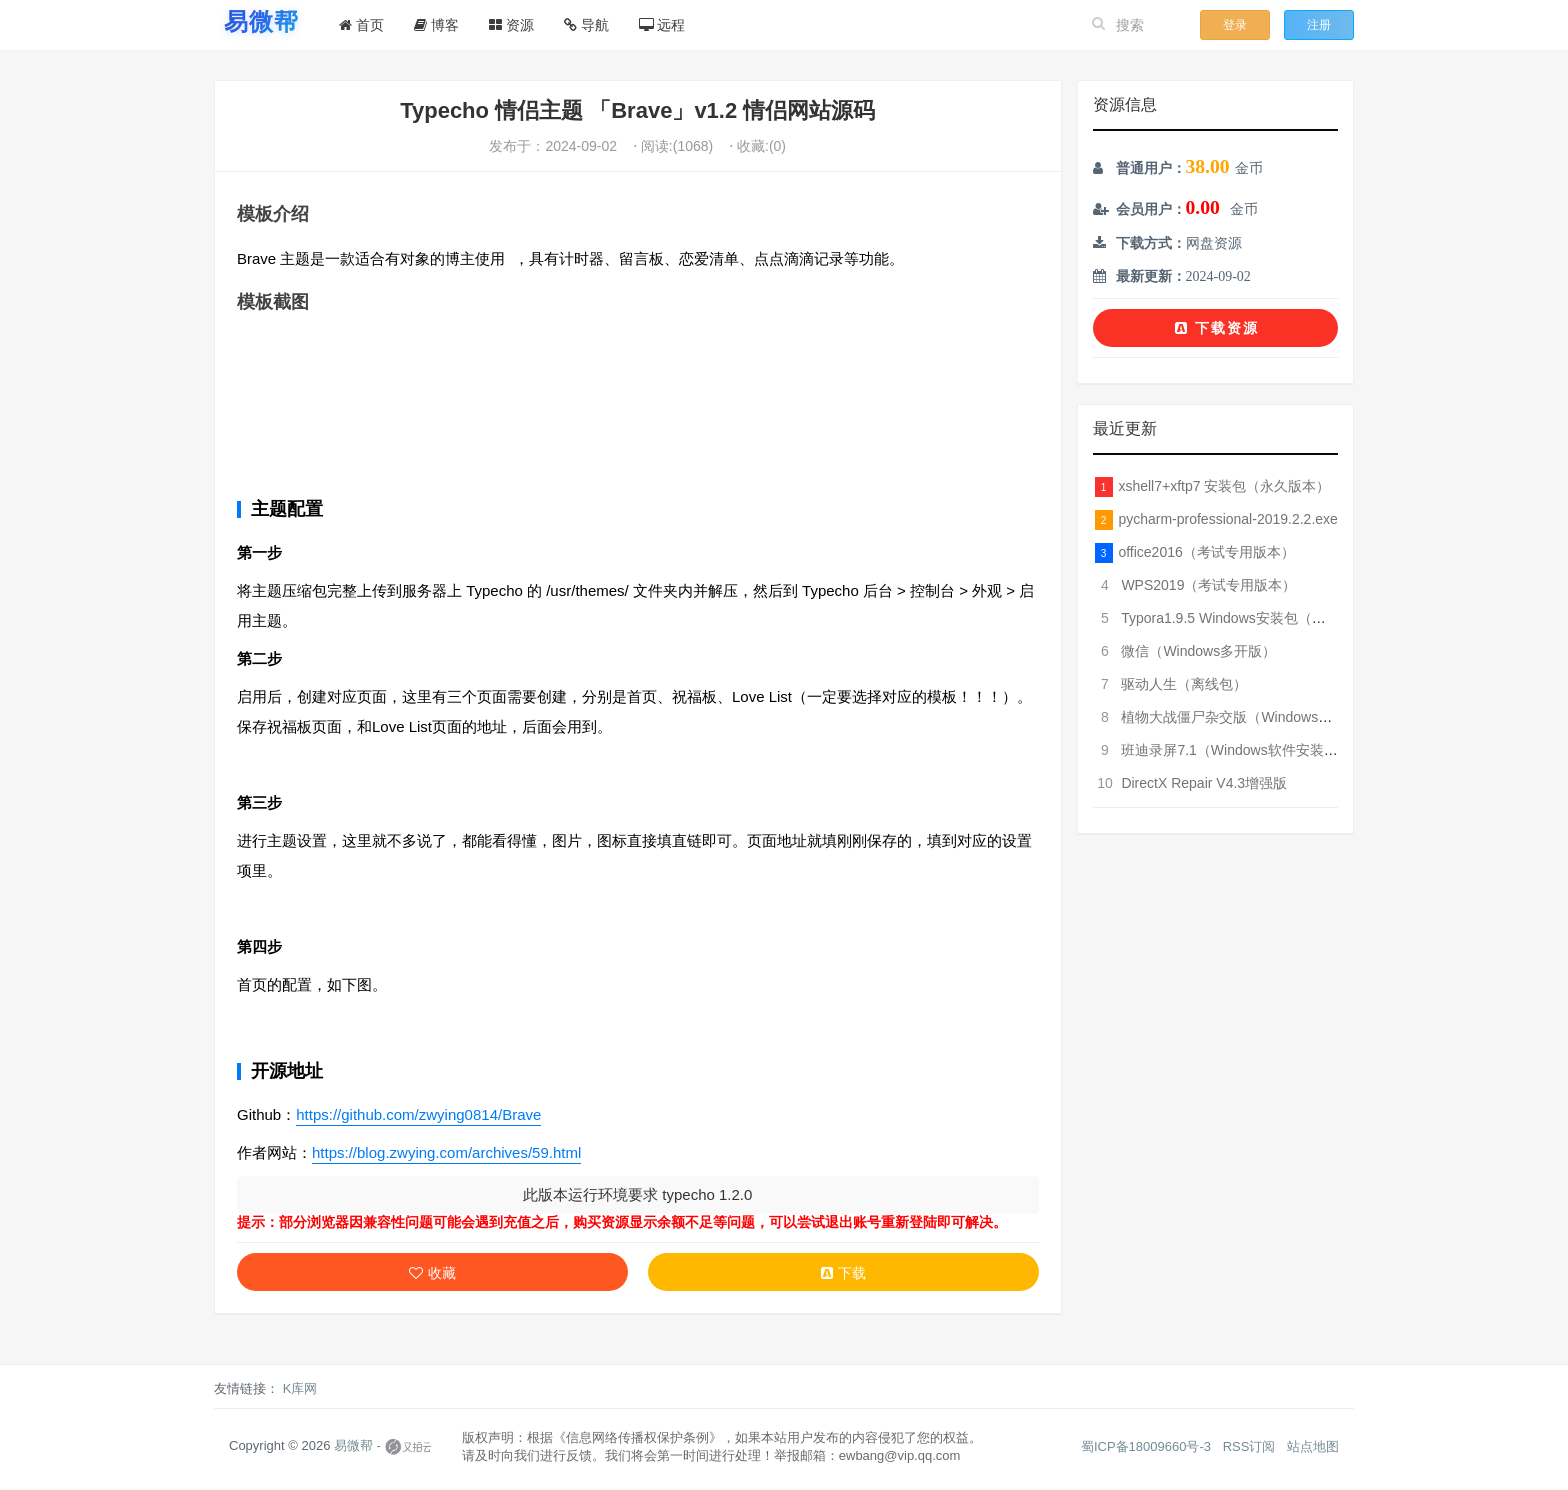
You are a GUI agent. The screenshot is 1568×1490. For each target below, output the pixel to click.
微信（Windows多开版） (1198, 651)
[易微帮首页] (261, 22)
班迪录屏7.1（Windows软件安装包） (1236, 750)
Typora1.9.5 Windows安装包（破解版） (1244, 618)
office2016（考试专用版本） (1206, 552)
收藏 (432, 1273)
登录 (1235, 25)
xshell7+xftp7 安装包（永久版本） (1224, 486)
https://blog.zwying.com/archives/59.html (446, 1152)
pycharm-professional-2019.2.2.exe (1227, 519)
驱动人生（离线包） (1184, 684)
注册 (1319, 25)
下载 (843, 1273)
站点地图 (1313, 1446)
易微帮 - (357, 1446)
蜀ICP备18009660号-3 (1146, 1446)
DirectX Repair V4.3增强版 (1204, 783)
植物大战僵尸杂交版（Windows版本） (1240, 717)
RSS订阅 (1249, 1446)
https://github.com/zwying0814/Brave (418, 1114)
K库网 (300, 1388)
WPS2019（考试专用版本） (1208, 585)
